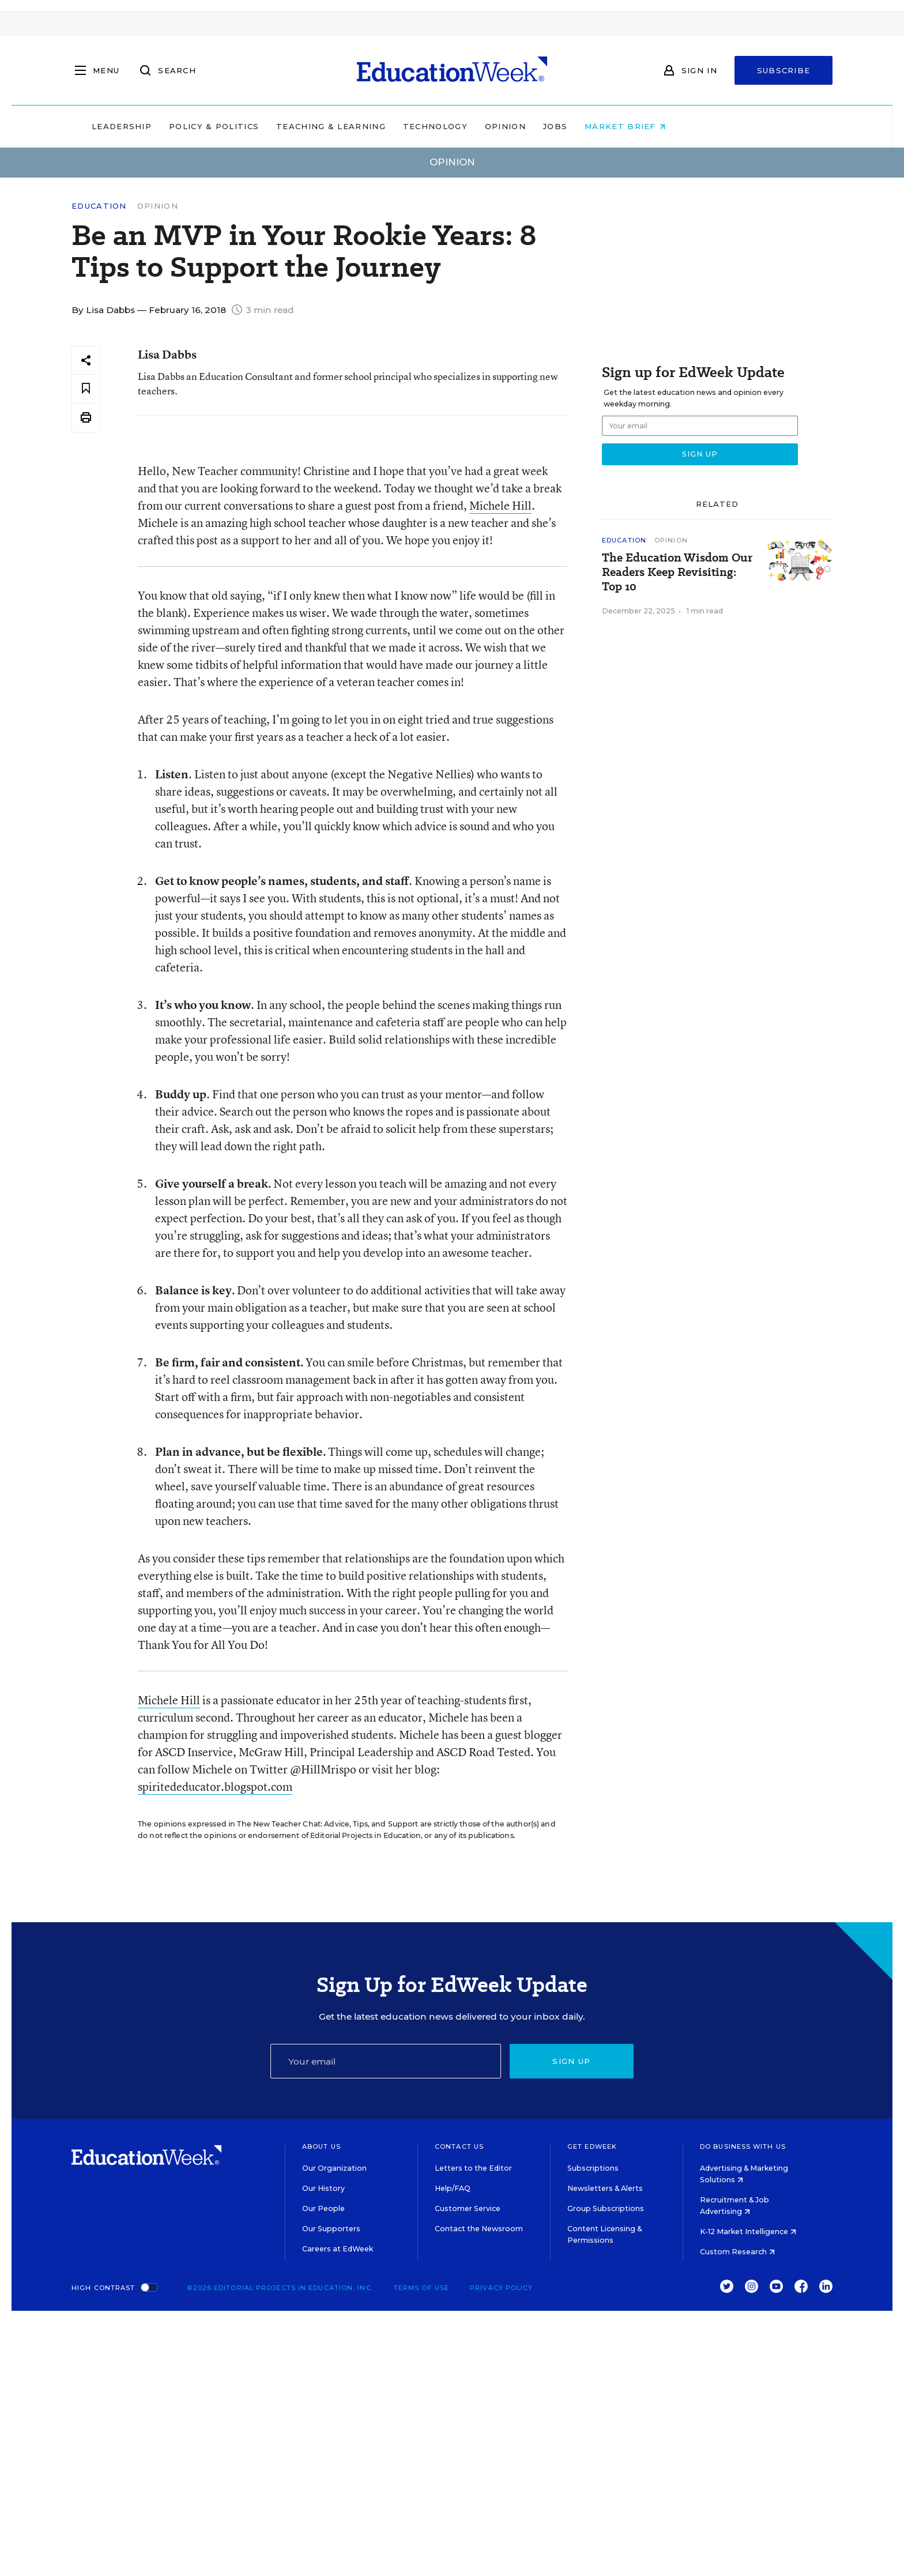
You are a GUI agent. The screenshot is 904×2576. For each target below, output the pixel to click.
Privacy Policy (501, 2288)
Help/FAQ (452, 2188)
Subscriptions (593, 2168)
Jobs (628, 126)
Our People (323, 2208)
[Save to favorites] (86, 389)
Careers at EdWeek (337, 2248)
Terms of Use (421, 2288)
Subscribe (784, 70)
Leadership (195, 126)
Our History (323, 2188)
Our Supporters (331, 2228)
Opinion (578, 126)
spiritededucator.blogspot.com (215, 1786)
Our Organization (334, 2168)
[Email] (385, 2061)
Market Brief (698, 126)
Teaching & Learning (404, 126)
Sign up (571, 2061)
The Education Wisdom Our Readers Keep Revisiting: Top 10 (677, 572)
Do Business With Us (743, 2146)
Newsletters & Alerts (605, 2188)
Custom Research (737, 2251)
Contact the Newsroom (479, 2228)
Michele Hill (500, 505)
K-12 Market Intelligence (748, 2231)
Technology (508, 126)
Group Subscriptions (605, 2208)
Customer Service (467, 2208)
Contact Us (459, 2146)
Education (99, 206)
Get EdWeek (592, 2146)
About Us (321, 2146)
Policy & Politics (287, 126)
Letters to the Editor (473, 2168)
